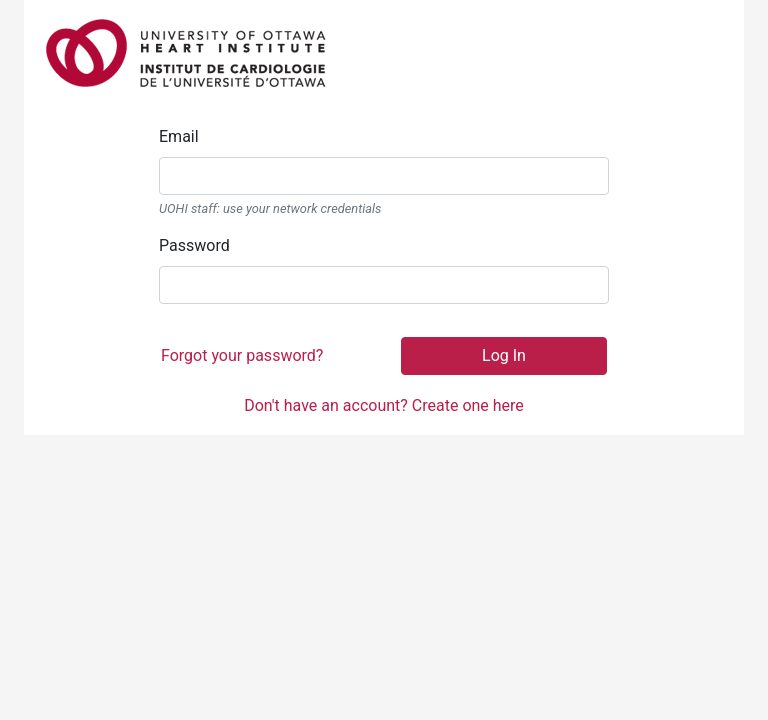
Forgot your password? (242, 355)
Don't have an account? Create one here (384, 405)
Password (194, 245)
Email (179, 136)
